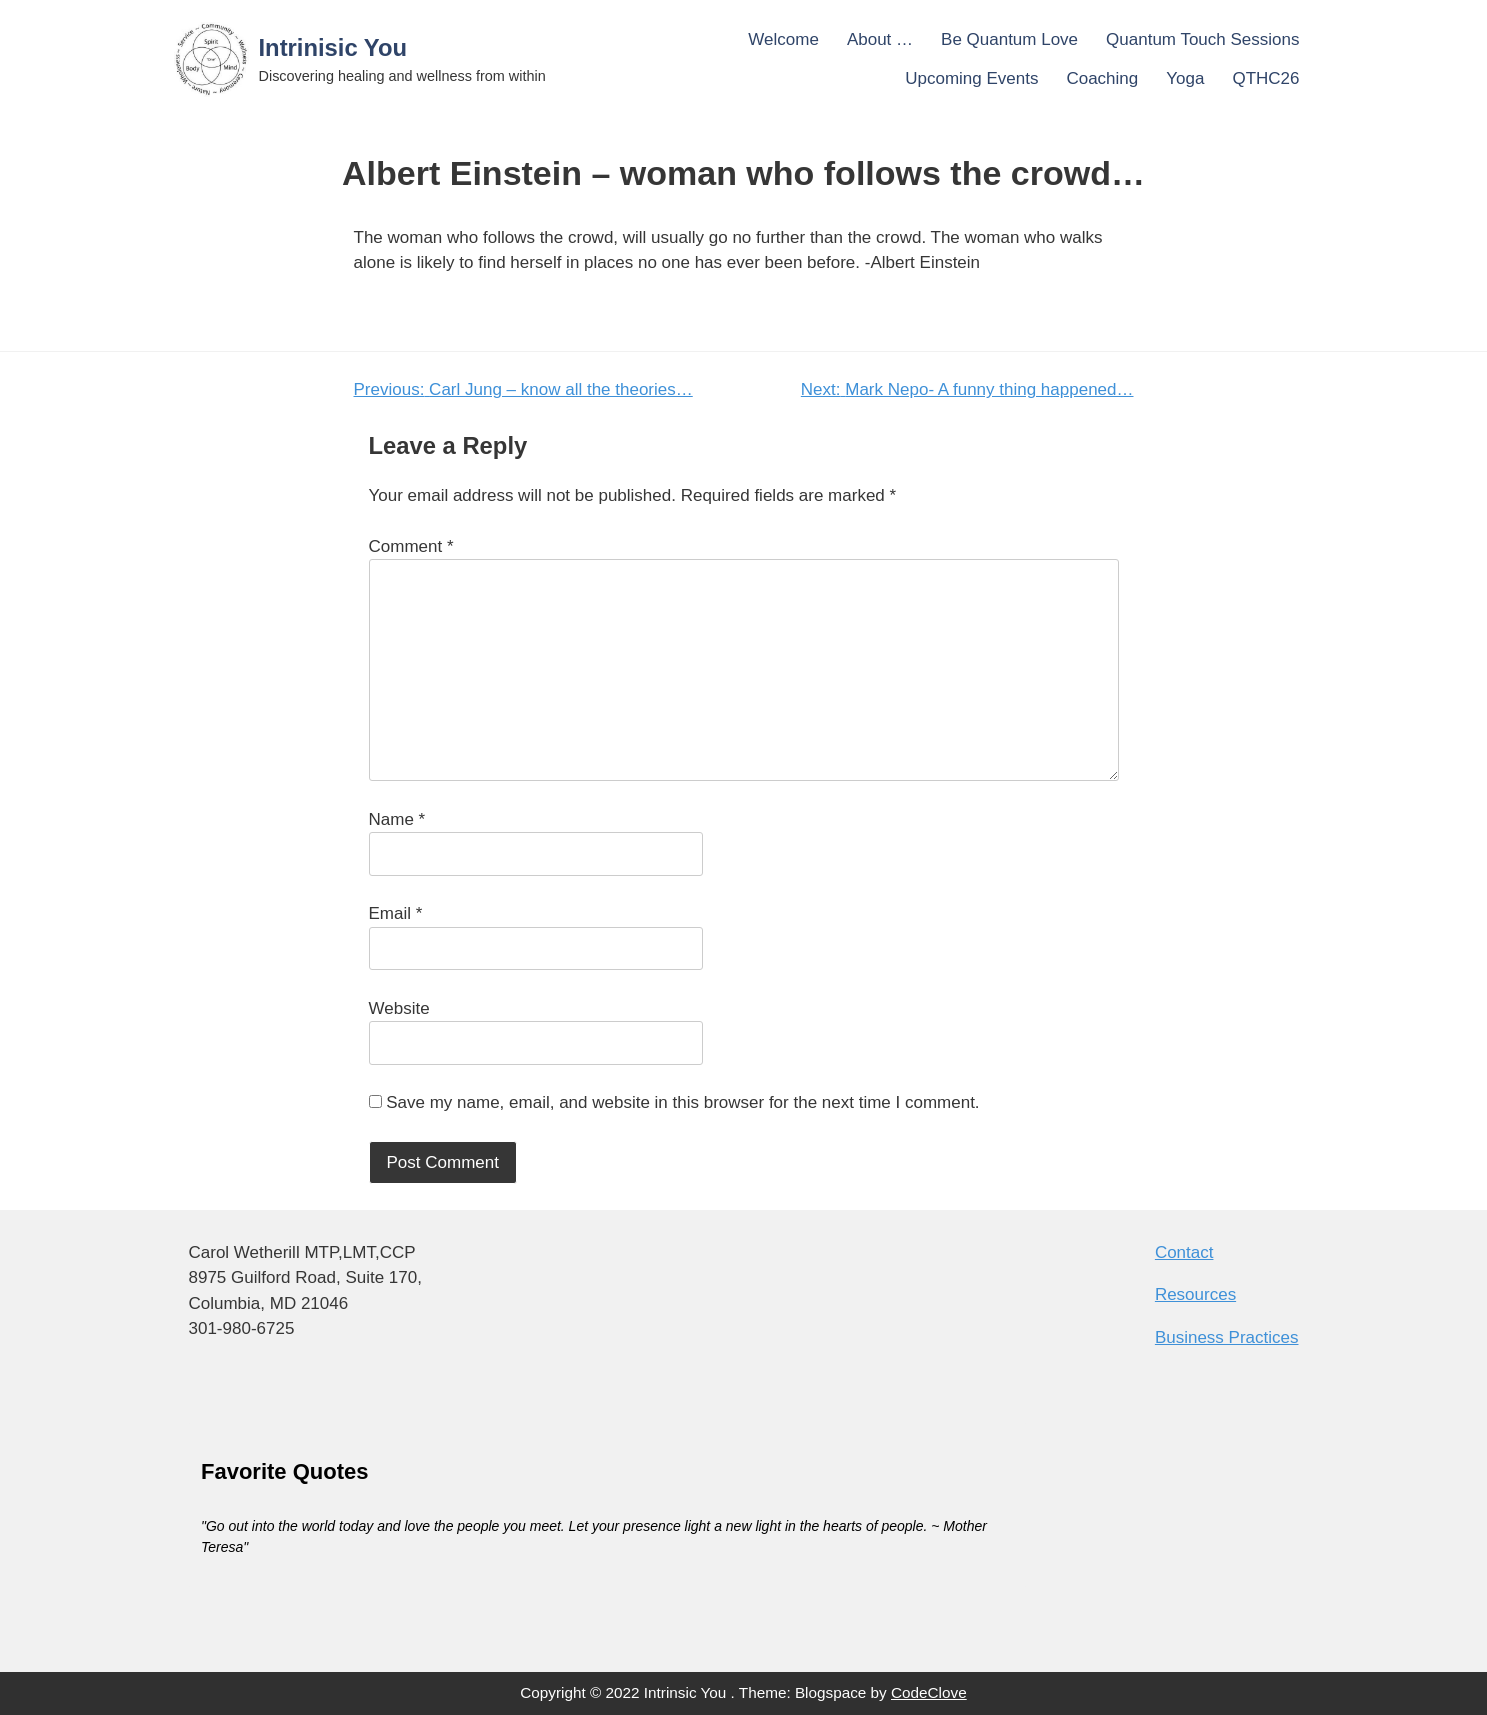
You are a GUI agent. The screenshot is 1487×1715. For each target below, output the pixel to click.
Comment (411, 546)
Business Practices (1227, 1337)
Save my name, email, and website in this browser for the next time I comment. (682, 1102)
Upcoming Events (971, 78)
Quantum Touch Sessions (1202, 39)
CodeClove (929, 1692)
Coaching (1102, 78)
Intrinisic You (333, 47)
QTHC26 (1265, 78)
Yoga (1185, 78)
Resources (1195, 1294)
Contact (1184, 1252)
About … (880, 39)
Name (397, 819)
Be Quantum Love (1009, 39)
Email (396, 913)
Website (399, 1008)
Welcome (783, 39)
